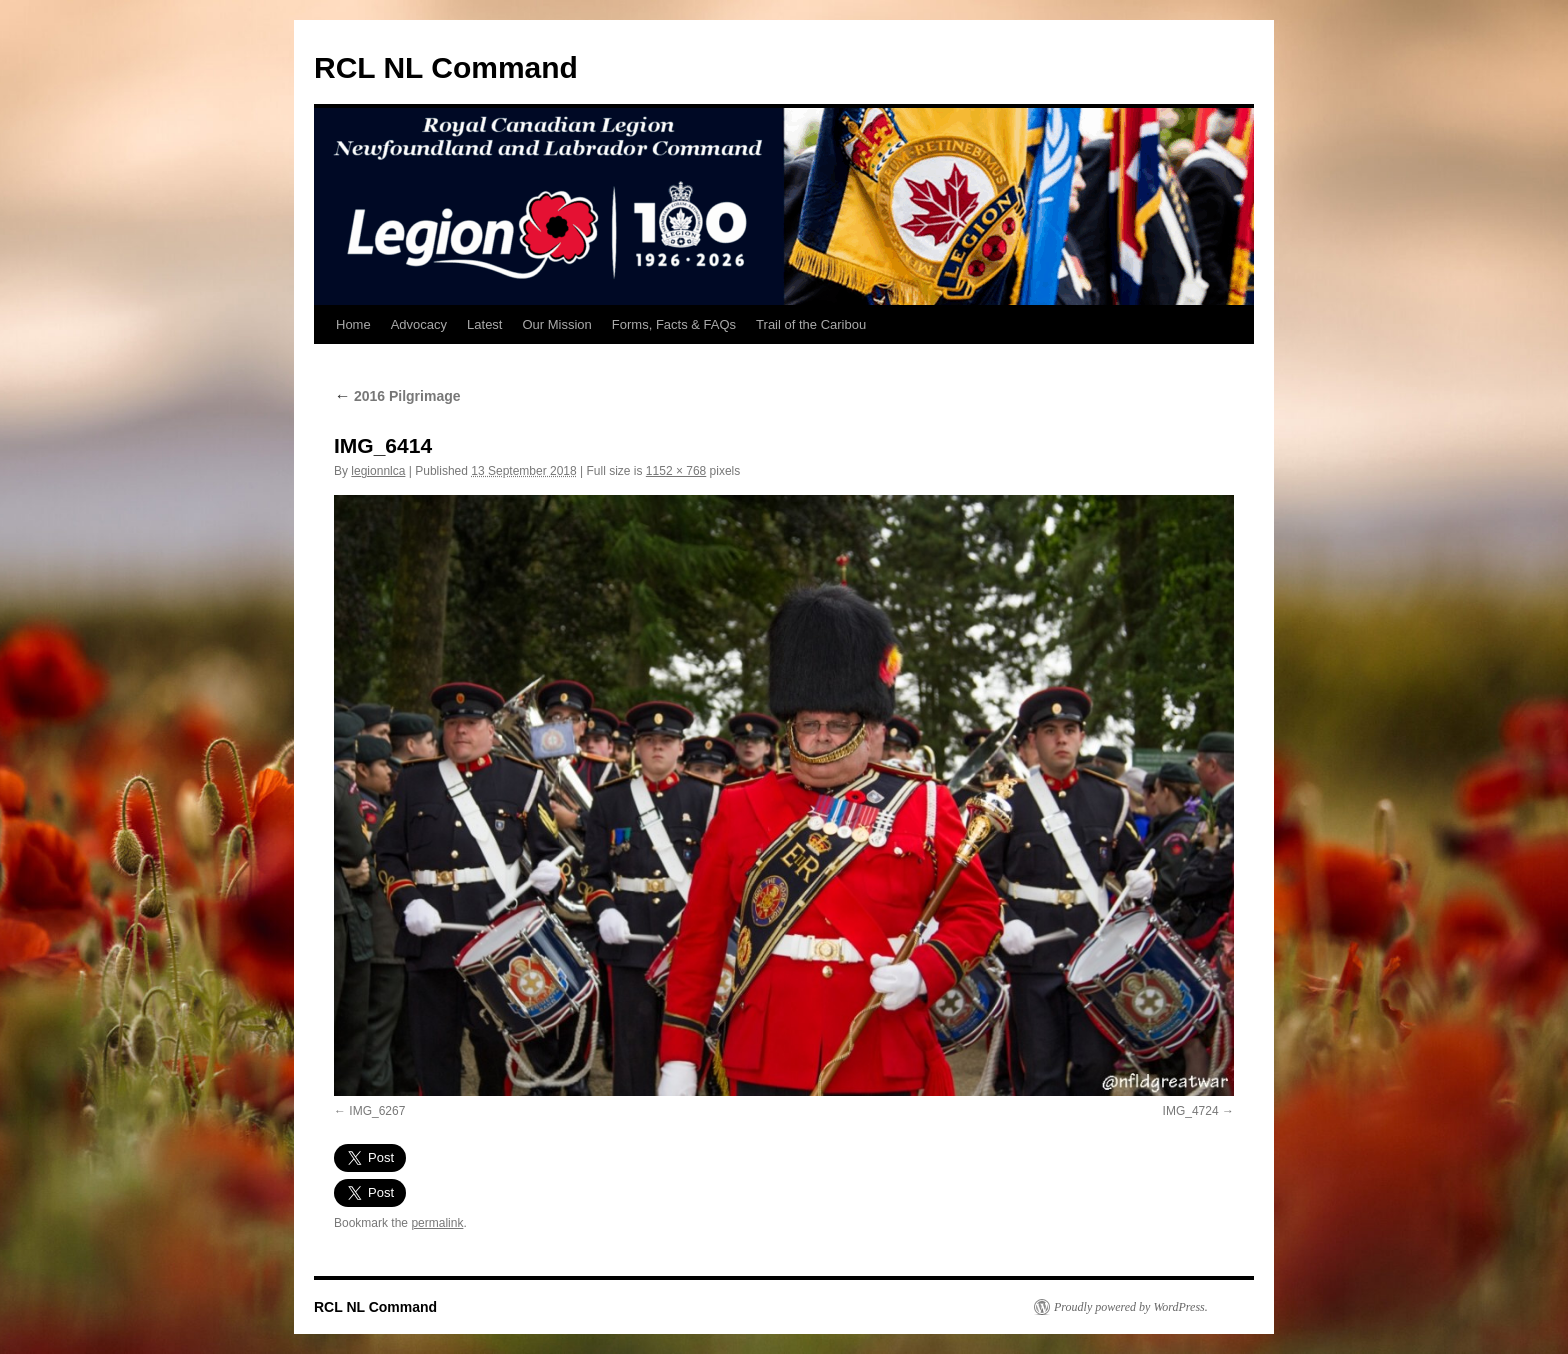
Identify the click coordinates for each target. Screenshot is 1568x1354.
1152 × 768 (676, 471)
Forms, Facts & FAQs (674, 324)
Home (353, 324)
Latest (484, 324)
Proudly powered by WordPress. (1131, 1307)
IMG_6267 (377, 1111)
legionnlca (378, 471)
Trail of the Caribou (811, 324)
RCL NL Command (446, 67)
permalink (437, 1223)
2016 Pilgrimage (397, 396)
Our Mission (556, 324)
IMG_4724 (1191, 1111)
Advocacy (419, 324)
